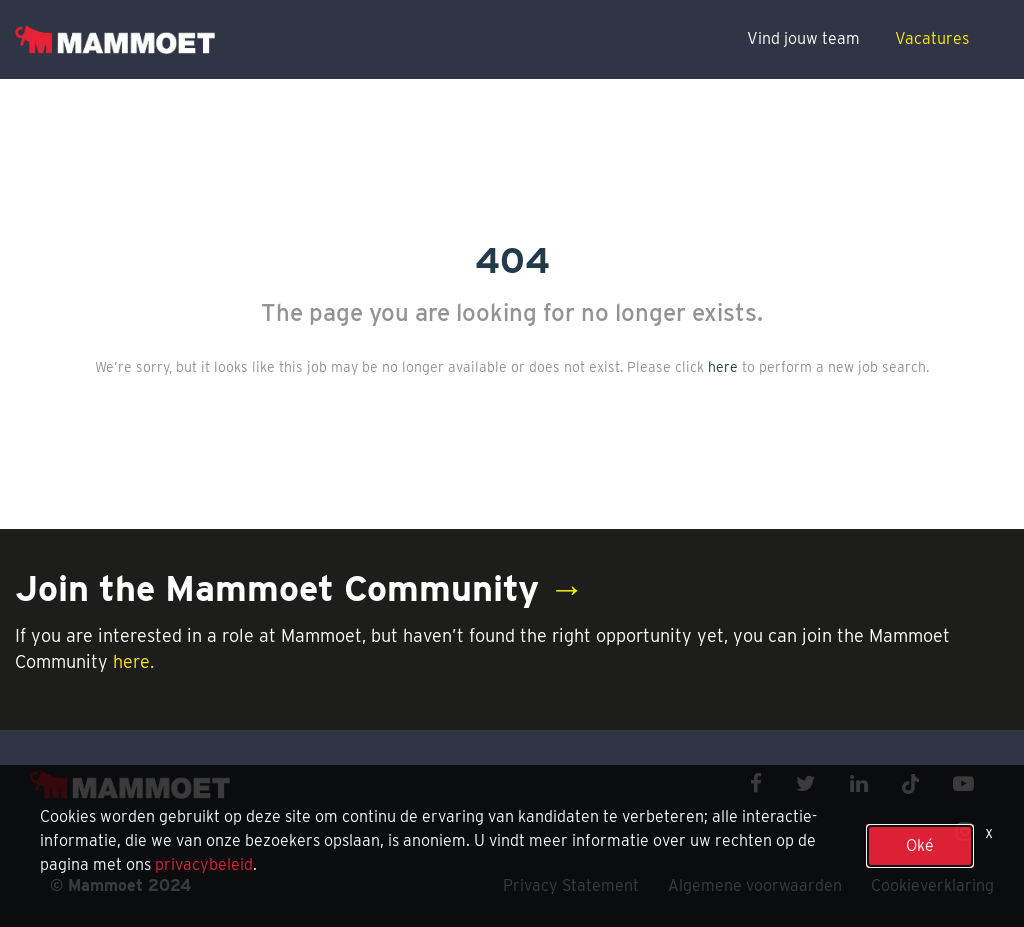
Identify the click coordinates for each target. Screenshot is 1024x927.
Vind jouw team (803, 38)
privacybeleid (204, 864)
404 (512, 260)
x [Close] (989, 832)
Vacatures (932, 38)
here (723, 367)
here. (133, 661)
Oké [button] (920, 845)
